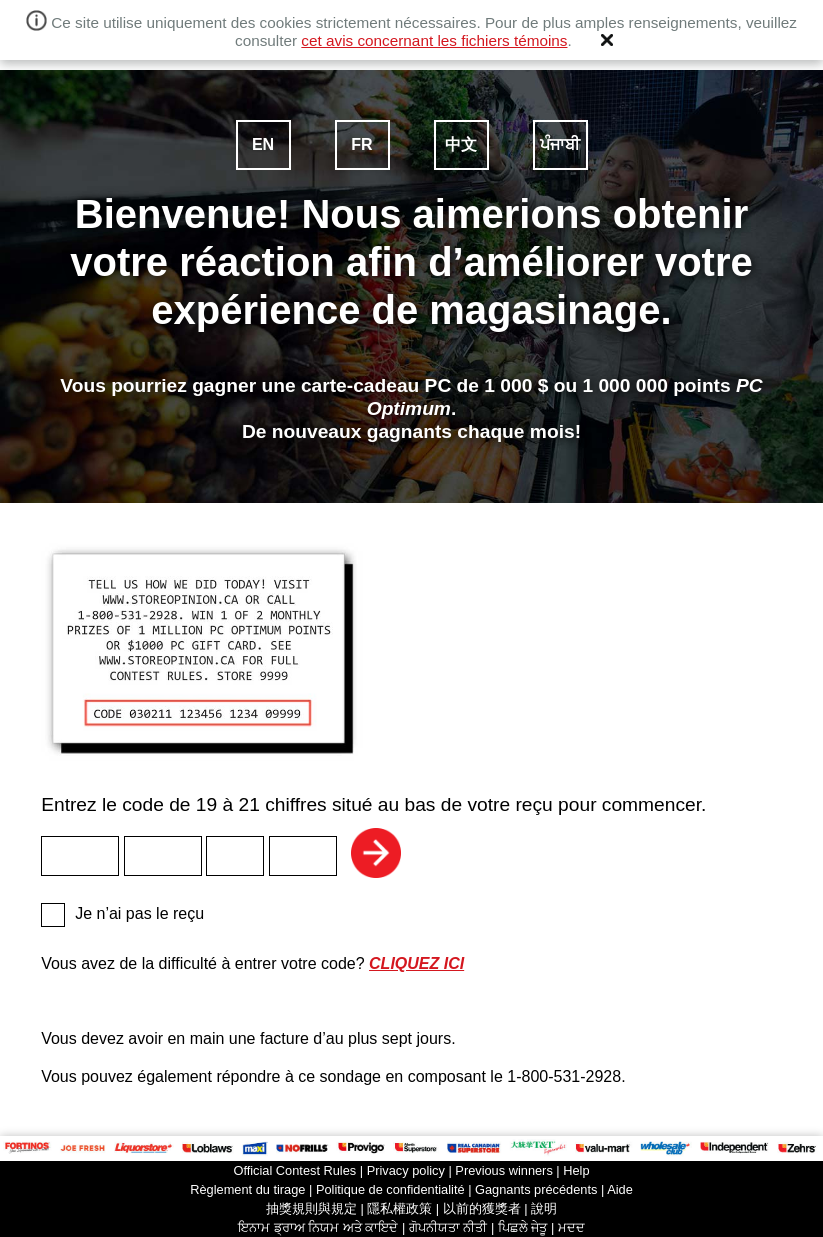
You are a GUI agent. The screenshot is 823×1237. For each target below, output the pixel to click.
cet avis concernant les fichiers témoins (434, 40)
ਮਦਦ (571, 1227)
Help (576, 1170)
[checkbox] (53, 915)
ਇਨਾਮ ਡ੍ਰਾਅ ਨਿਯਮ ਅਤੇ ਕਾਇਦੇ (318, 1227)
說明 (544, 1208)
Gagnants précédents (536, 1189)
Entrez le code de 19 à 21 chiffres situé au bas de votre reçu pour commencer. (411, 679)
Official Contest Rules (294, 1170)
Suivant (376, 853)
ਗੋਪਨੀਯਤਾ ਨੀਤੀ (448, 1227)
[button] (607, 40)
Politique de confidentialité (390, 1189)
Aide (620, 1189)
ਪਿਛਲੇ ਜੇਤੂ (523, 1227)
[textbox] (80, 856)
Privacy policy (406, 1170)
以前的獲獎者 (482, 1208)
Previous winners (503, 1170)
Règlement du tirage (247, 1189)
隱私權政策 (399, 1208)
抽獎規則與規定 (311, 1208)
